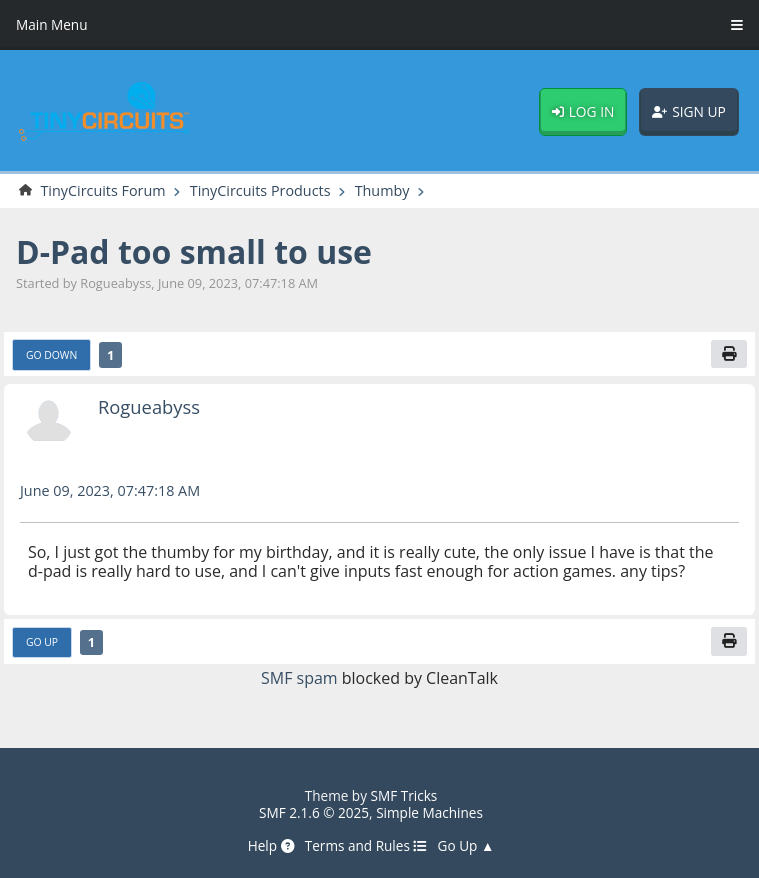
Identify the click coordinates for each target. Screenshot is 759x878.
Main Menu (52, 24)
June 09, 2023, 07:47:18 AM (110, 490)
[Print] (729, 354)
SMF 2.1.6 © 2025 (314, 812)
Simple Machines (429, 812)
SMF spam (299, 678)
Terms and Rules (366, 846)
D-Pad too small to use (194, 251)
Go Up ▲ (466, 846)
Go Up (42, 642)
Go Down (51, 355)
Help (271, 846)
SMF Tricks (404, 795)
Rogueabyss (149, 406)
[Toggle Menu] (737, 25)
